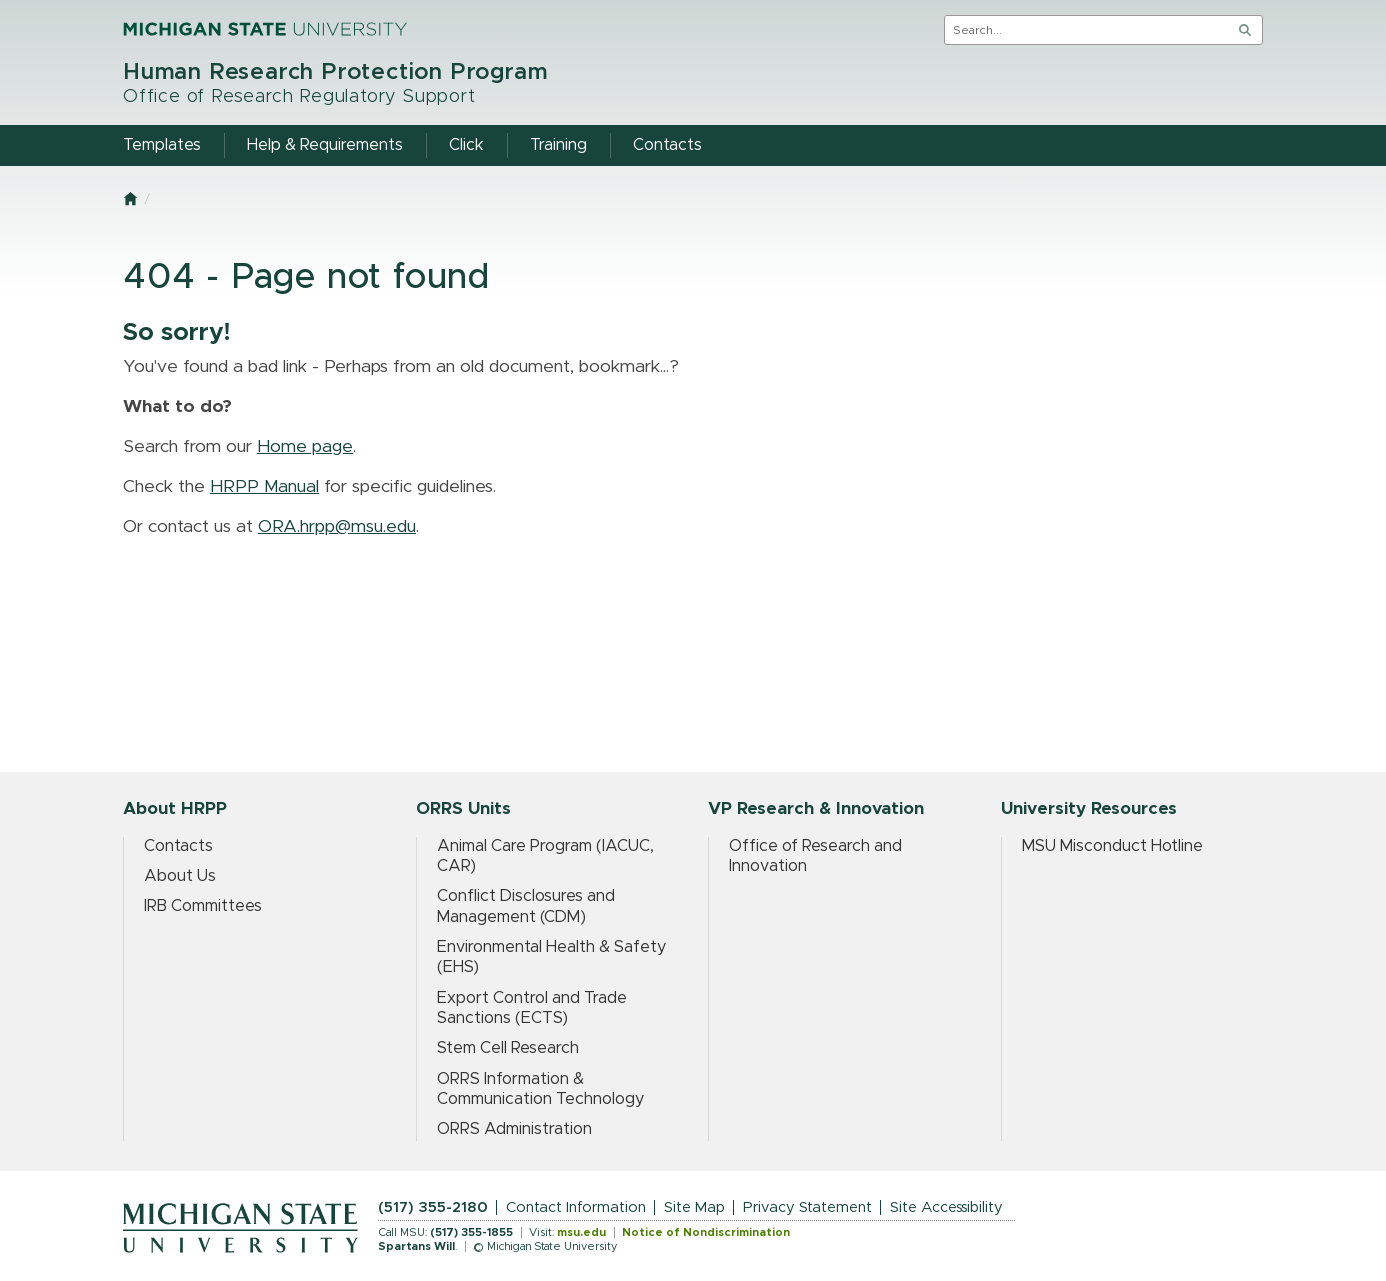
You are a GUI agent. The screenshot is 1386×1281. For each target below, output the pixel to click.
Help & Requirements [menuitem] (325, 145)
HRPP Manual (264, 487)
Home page (305, 447)
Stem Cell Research (508, 1048)
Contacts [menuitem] (667, 145)
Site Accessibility (946, 1207)
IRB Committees (203, 906)
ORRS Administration (514, 1129)
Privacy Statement (807, 1207)
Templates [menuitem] (162, 145)
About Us (180, 876)
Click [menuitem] (466, 145)
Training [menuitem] (558, 145)
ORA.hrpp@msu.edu (337, 527)
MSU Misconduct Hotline (1112, 846)
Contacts (178, 846)
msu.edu (581, 1232)
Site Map (694, 1207)
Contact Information (576, 1207)
